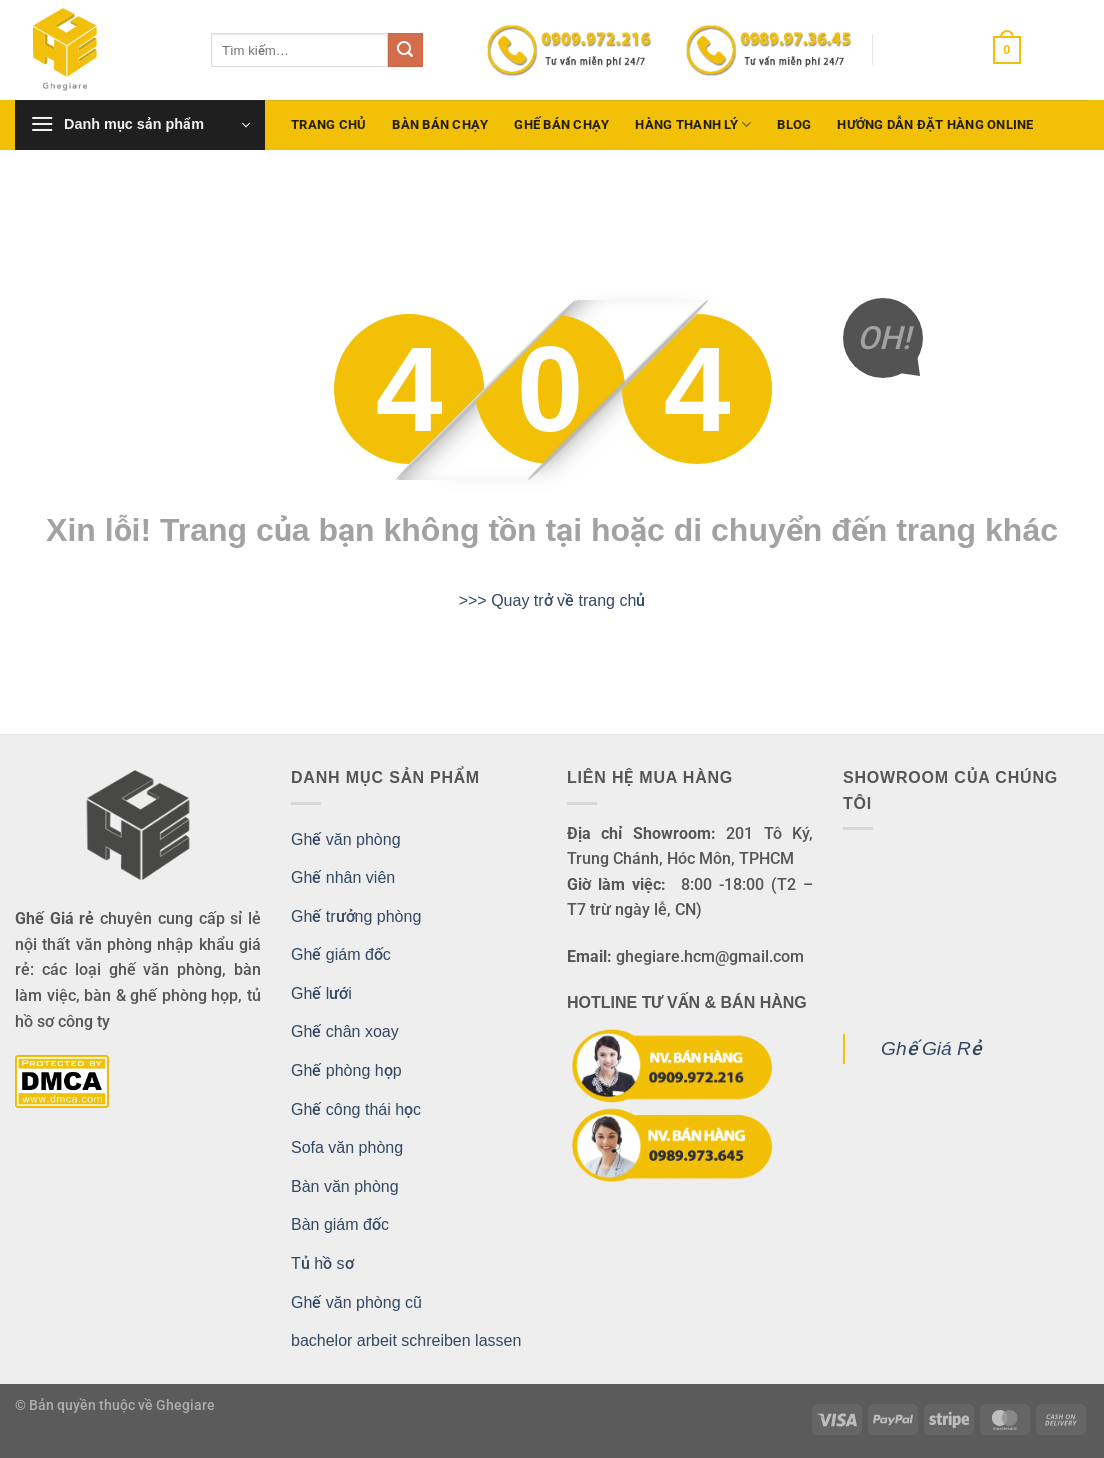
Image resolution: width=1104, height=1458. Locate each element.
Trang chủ (328, 124)
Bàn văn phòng (345, 1186)
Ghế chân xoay (345, 1031)
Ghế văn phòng (346, 839)
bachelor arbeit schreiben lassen (406, 1340)
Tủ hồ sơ (322, 1263)
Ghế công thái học (356, 1109)
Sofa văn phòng (347, 1147)
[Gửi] (405, 50)
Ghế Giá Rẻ (931, 1048)
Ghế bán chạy (561, 124)
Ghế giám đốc (341, 954)
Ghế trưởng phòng (356, 916)
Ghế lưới (321, 993)
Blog (794, 124)
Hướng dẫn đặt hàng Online (935, 124)
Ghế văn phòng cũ (356, 1302)
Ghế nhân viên (343, 877)
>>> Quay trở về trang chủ (552, 600)
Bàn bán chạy (440, 124)
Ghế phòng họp (346, 1070)
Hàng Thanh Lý (693, 124)
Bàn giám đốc (340, 1224)
